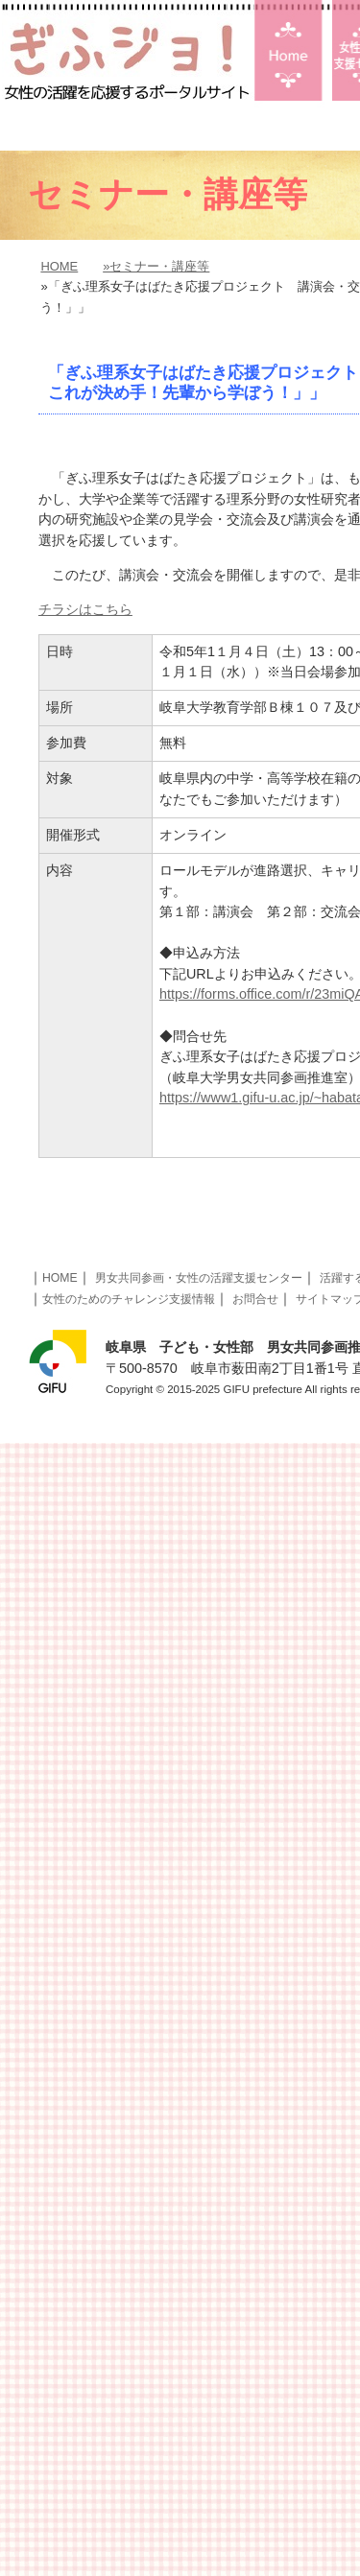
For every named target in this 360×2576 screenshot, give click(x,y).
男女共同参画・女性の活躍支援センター (198, 1278)
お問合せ (255, 1299)
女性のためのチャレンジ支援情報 (128, 1299)
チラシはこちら (85, 609)
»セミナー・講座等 (156, 266)
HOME (59, 266)
